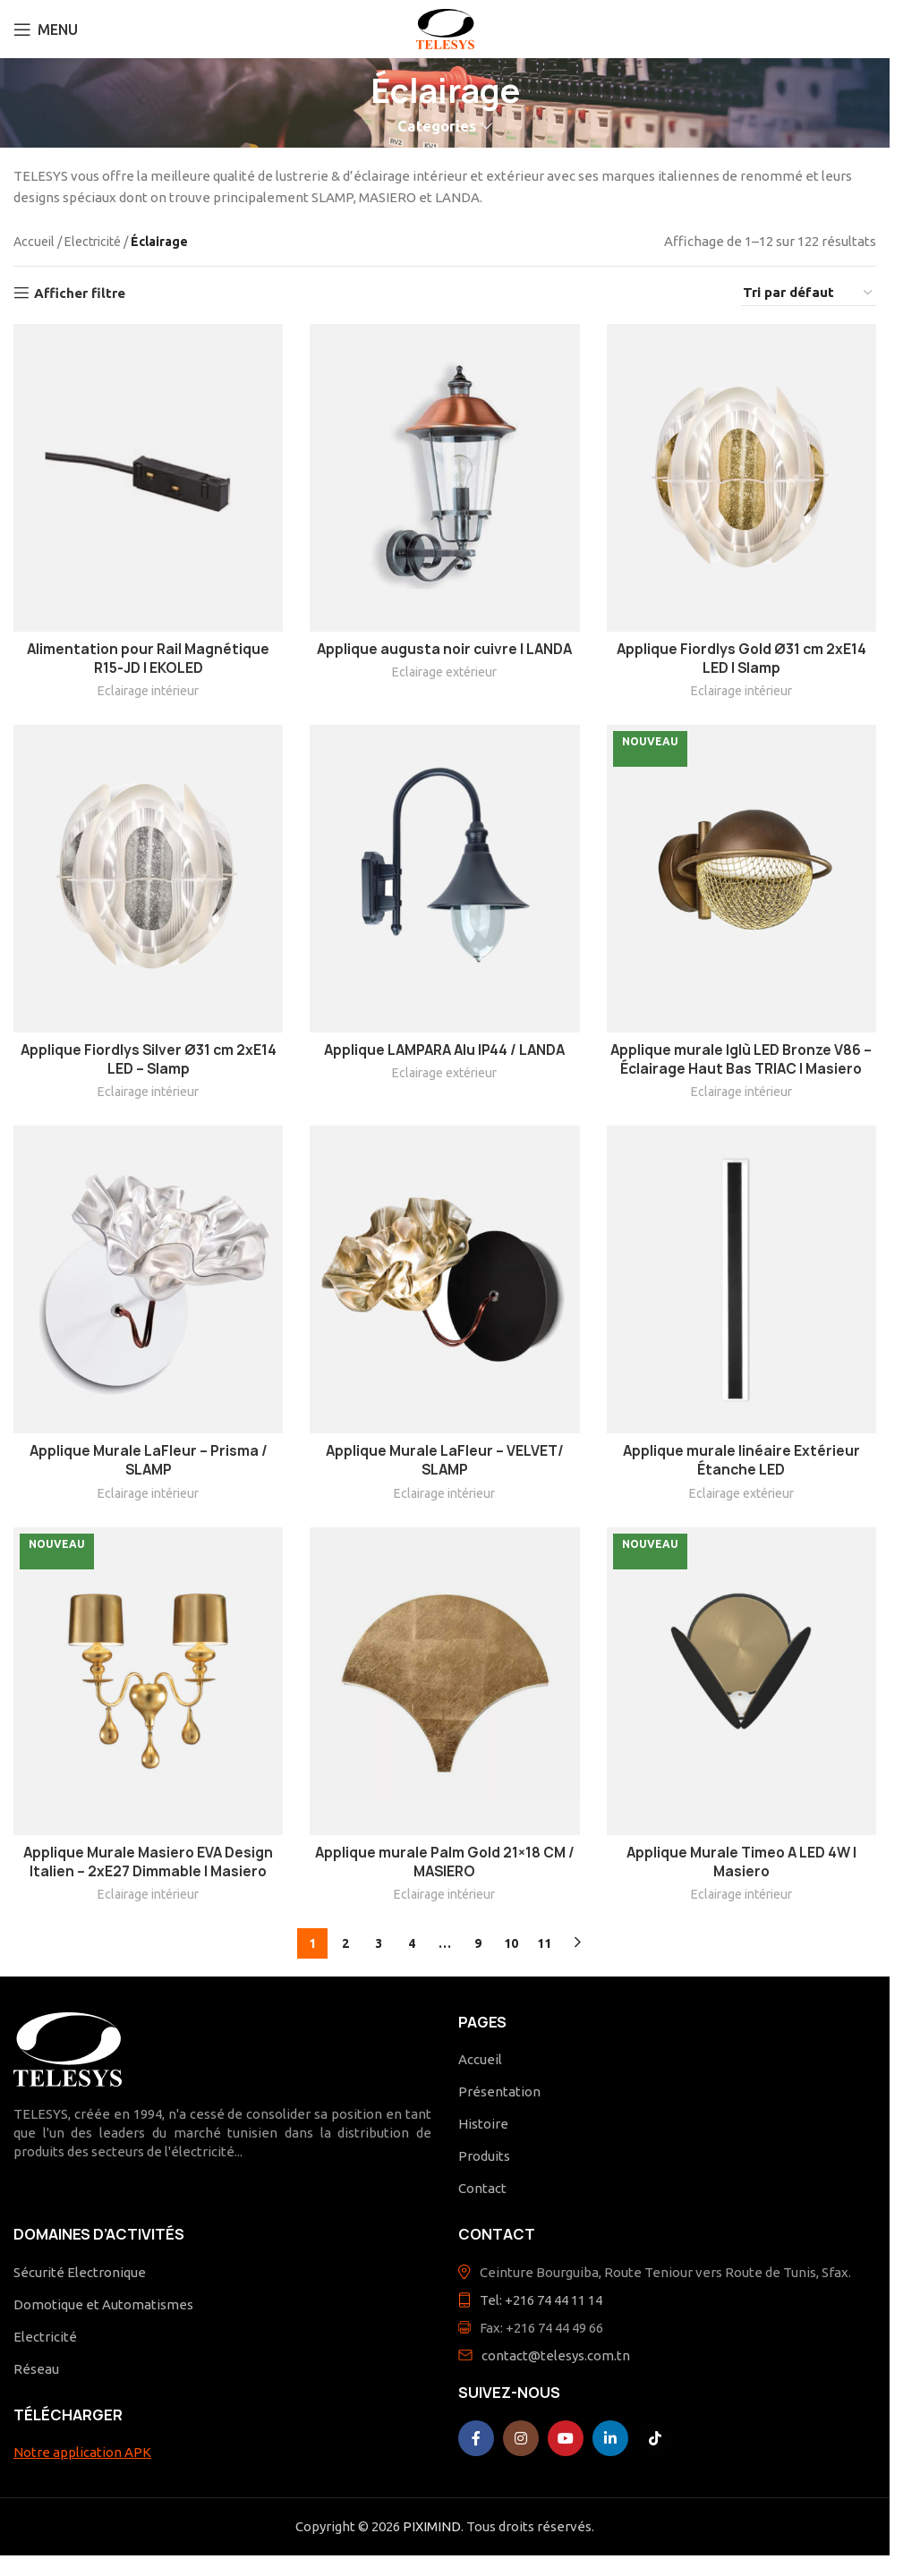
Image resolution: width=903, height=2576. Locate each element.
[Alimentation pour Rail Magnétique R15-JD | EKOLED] (148, 478)
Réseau (36, 2368)
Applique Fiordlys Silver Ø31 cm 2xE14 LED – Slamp (149, 1059)
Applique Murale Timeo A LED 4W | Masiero (741, 1862)
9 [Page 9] (477, 1943)
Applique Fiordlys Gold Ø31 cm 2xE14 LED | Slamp (741, 658)
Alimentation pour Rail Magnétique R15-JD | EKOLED (148, 658)
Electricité (92, 241)
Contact (482, 2188)
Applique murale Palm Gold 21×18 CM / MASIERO (445, 1862)
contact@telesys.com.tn (555, 2355)
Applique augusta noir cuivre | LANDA (444, 649)
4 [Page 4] (411, 1943)
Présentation (499, 2091)
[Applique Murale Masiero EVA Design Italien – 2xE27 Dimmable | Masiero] (148, 1681)
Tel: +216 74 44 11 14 (541, 2300)
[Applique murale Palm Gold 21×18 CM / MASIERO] (444, 1681)
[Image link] (67, 2047)
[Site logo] (445, 27)
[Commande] (808, 293)
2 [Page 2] (345, 1943)
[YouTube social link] (566, 2438)
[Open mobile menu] (45, 29)
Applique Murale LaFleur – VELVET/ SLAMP (445, 1460)
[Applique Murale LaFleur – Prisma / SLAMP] (148, 1279)
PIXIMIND (432, 2526)
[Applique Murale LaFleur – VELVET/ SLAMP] (444, 1279)
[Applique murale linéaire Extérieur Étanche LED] (741, 1279)
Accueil (34, 241)
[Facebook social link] (476, 2438)
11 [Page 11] (544, 1943)
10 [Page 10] (511, 1943)
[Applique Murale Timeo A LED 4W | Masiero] (741, 1681)
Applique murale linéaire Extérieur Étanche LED (741, 1460)
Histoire (483, 2123)
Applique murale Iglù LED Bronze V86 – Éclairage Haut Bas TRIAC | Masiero (741, 1059)
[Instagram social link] (521, 2438)
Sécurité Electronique (79, 2272)
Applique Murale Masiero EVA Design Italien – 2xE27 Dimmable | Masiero (148, 1862)
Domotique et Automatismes (103, 2304)
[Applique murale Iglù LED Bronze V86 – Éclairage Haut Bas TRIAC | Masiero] (741, 879)
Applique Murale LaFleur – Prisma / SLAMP (149, 1460)
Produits (484, 2156)
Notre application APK (82, 2452)
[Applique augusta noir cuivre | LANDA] (444, 478)
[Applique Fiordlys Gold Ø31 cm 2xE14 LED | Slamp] (741, 478)
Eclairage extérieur (444, 672)
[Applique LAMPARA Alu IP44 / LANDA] (444, 879)
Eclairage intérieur (148, 691)
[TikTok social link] (655, 2438)
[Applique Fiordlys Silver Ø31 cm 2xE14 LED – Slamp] (148, 879)
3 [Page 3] (378, 1943)
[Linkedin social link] (610, 2438)
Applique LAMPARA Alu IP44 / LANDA (444, 1050)
